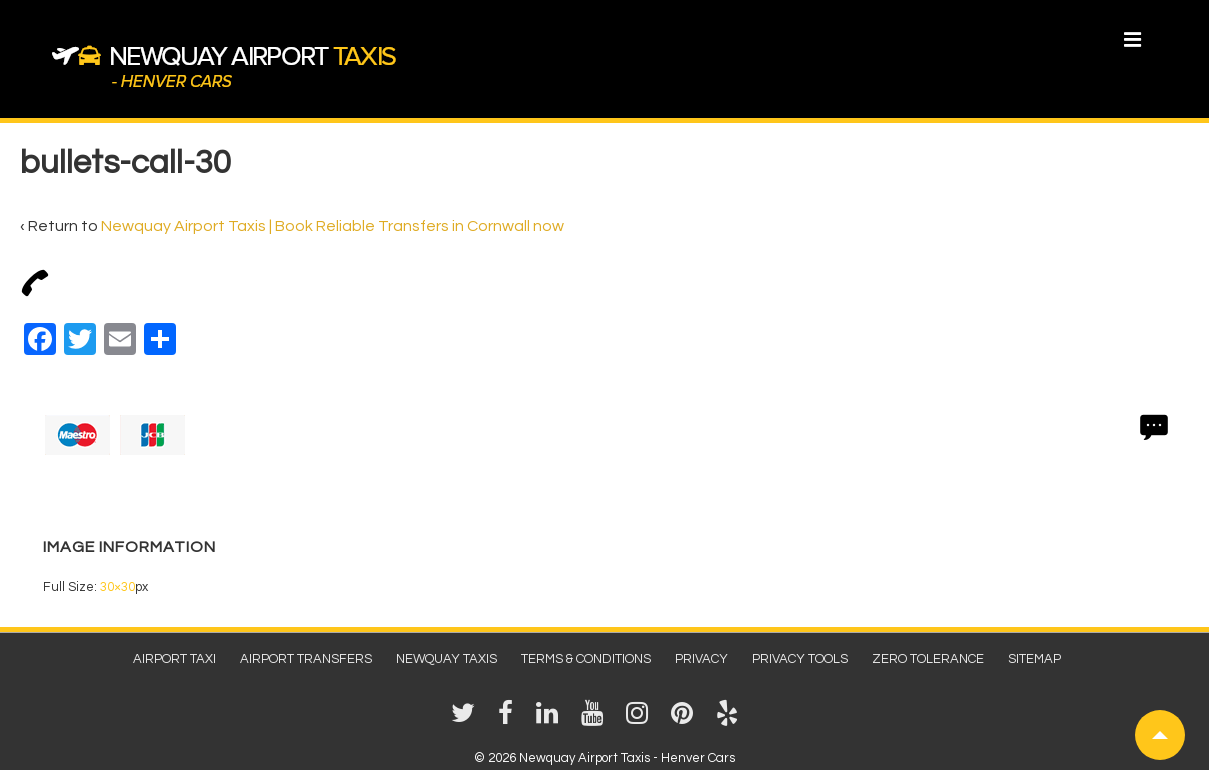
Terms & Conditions (586, 659)
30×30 (117, 587)
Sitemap (1034, 659)
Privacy (701, 659)
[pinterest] (686, 720)
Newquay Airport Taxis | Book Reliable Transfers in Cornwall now (332, 226)
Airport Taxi (174, 659)
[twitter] (467, 720)
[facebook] (509, 720)
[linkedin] (551, 720)
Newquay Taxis (446, 659)
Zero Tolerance (928, 659)
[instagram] (641, 720)
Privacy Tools (800, 659)
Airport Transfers (306, 659)
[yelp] (729, 720)
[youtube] (596, 720)
